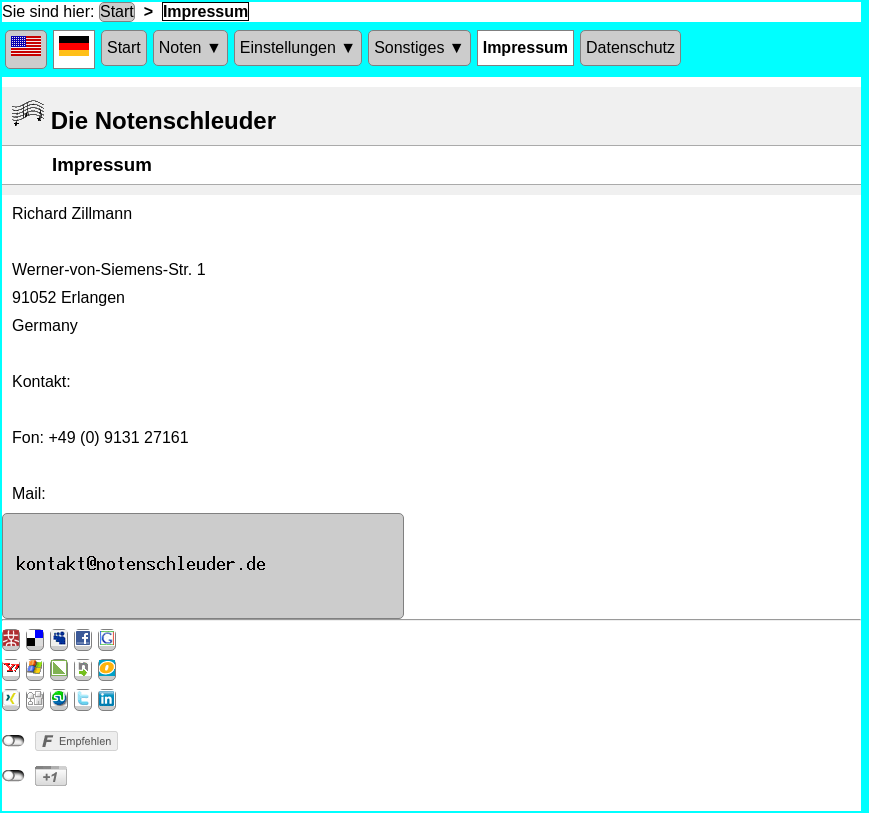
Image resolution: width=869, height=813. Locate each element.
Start (117, 11)
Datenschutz (630, 47)
